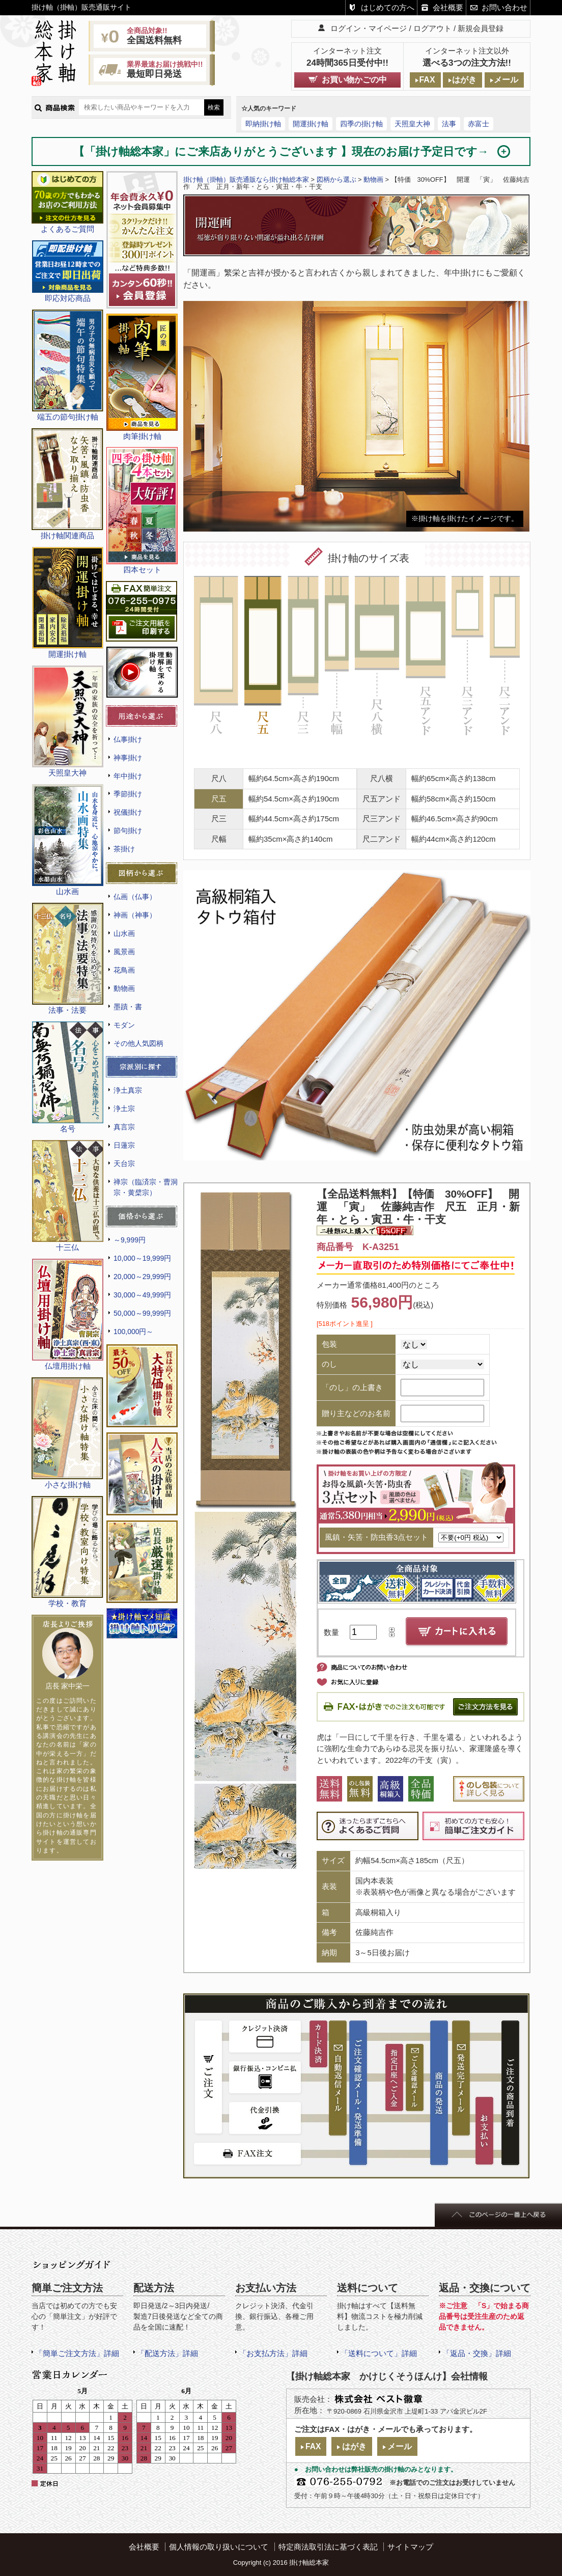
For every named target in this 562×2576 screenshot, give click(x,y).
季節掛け (128, 794)
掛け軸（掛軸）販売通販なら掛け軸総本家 (246, 179)
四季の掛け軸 (361, 124)
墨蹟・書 (128, 1007)
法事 (449, 124)
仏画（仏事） (135, 897)
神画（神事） (135, 915)
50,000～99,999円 (142, 1313)
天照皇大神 (412, 124)
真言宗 (124, 1127)
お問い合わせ (504, 7)
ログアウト (432, 28)
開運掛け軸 (310, 124)
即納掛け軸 (263, 124)
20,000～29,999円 (142, 1276)
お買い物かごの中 (354, 79)
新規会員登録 (480, 28)
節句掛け (128, 830)
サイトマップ (410, 2546)
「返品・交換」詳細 (476, 2353)
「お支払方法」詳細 (273, 2353)
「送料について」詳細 (379, 2353)
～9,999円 (130, 1240)
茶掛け (124, 849)
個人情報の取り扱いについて (218, 2546)
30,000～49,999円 (142, 1295)
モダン (124, 1025)
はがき (464, 79)
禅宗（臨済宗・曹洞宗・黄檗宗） (146, 1187)
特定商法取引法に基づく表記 (328, 2546)
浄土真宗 (128, 1090)
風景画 (124, 952)
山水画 (124, 933)
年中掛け (128, 776)
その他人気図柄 (138, 1043)
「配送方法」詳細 (167, 2353)
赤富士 (478, 124)
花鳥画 (124, 970)
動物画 (124, 988)
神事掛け (128, 758)
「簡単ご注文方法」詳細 (77, 2353)
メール (506, 79)
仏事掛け (128, 739)
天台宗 (124, 1163)
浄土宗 (124, 1108)
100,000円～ (133, 1331)
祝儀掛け (128, 812)
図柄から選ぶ (336, 179)
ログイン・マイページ (368, 28)
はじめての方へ (387, 7)
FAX (427, 79)
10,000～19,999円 (142, 1258)
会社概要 (448, 7)
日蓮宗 (124, 1145)
